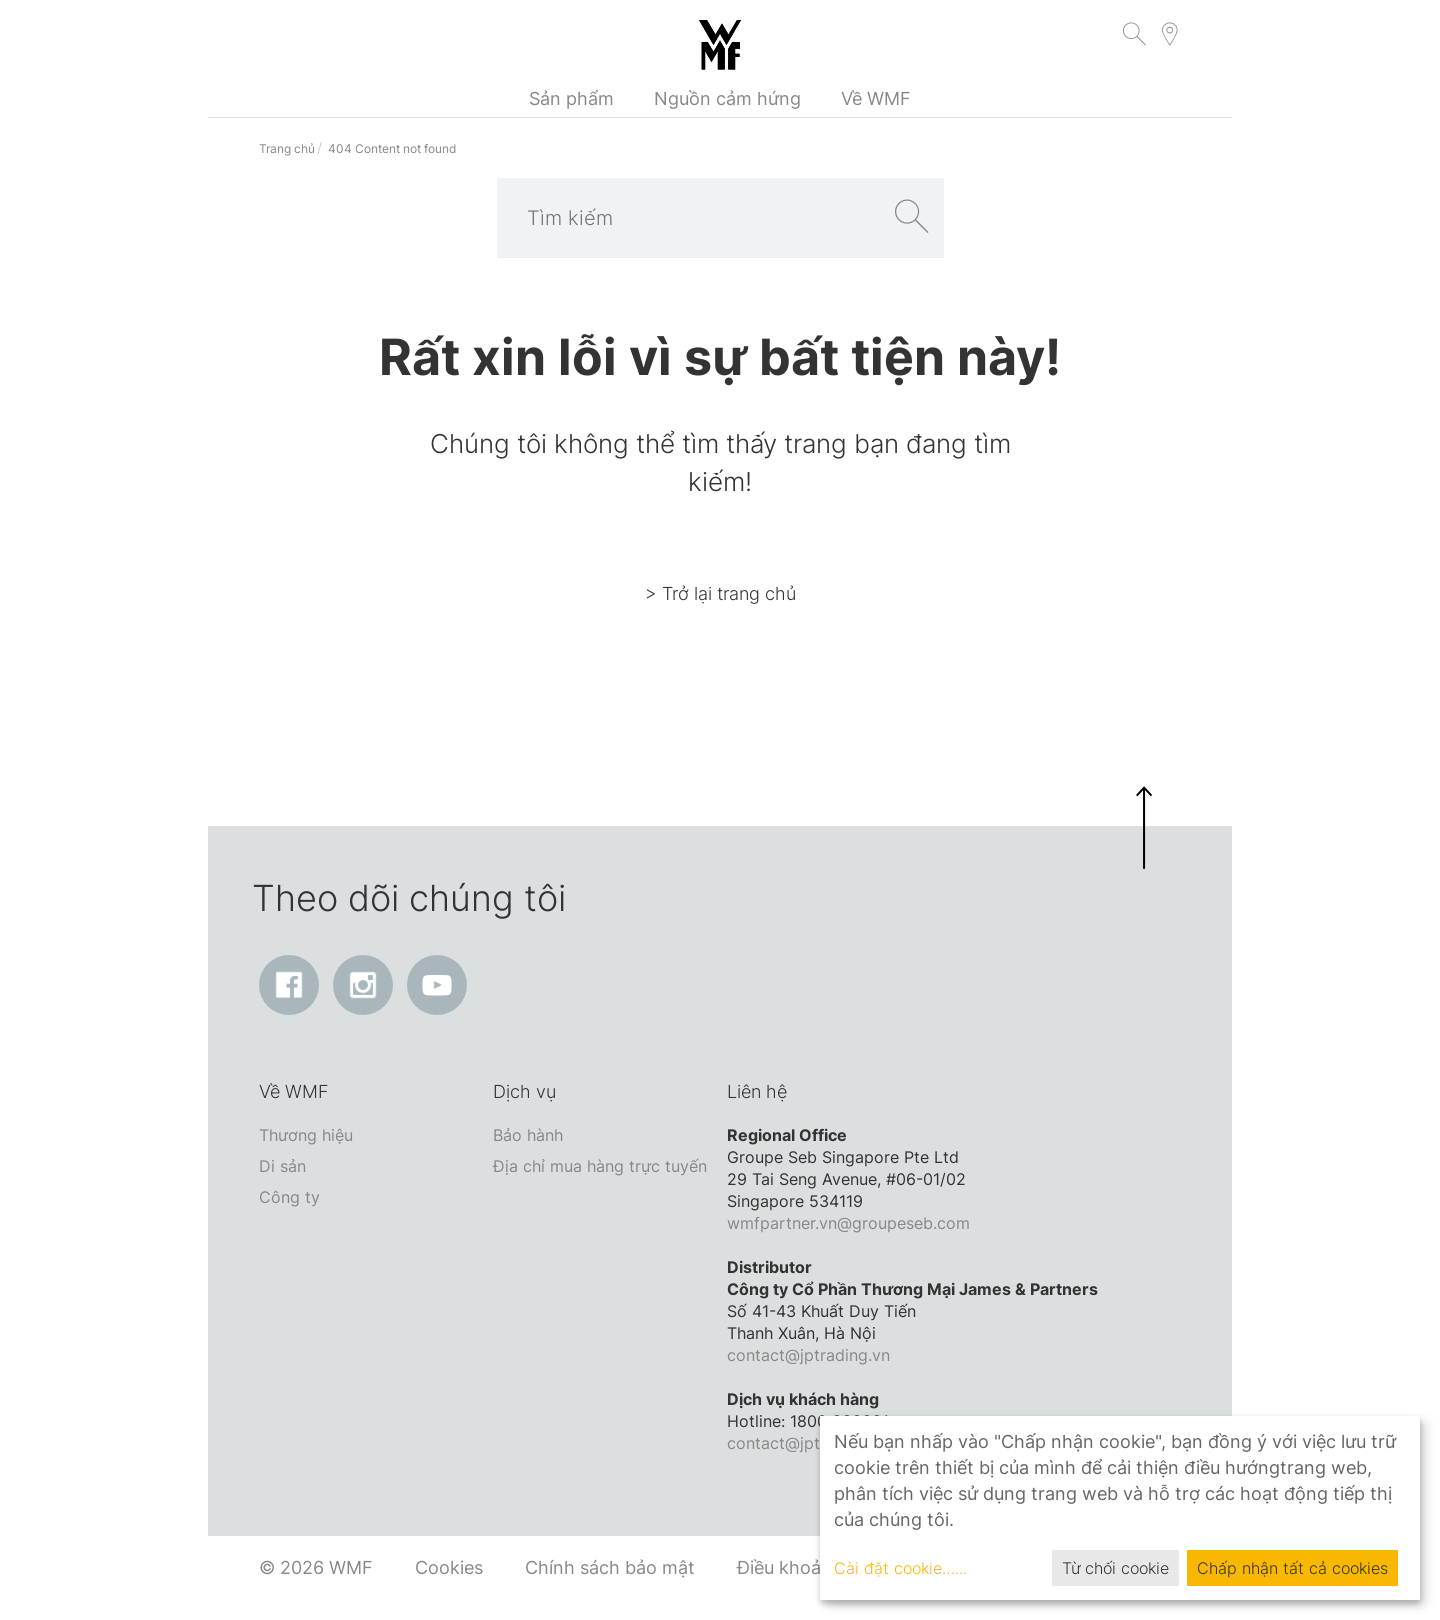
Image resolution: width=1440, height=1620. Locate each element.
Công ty (289, 1197)
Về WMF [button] (876, 98)
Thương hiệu (306, 1135)
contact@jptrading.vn (808, 1355)
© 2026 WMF (316, 1567)
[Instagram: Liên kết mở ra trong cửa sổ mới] (363, 985)
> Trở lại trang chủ (720, 593)
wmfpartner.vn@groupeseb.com (848, 1223)
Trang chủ (287, 148)
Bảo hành (528, 1135)
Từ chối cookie (1115, 1568)
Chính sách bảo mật (610, 1567)
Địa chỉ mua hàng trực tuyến (600, 1166)
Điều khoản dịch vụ (817, 1567)
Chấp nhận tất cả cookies (1292, 1568)
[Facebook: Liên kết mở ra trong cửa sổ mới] (289, 985)
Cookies (449, 1567)
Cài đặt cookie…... (900, 1568)
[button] (1134, 36)
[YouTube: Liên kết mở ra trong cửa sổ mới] (437, 985)
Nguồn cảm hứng (727, 98)
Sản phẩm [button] (571, 98)
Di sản (282, 1166)
